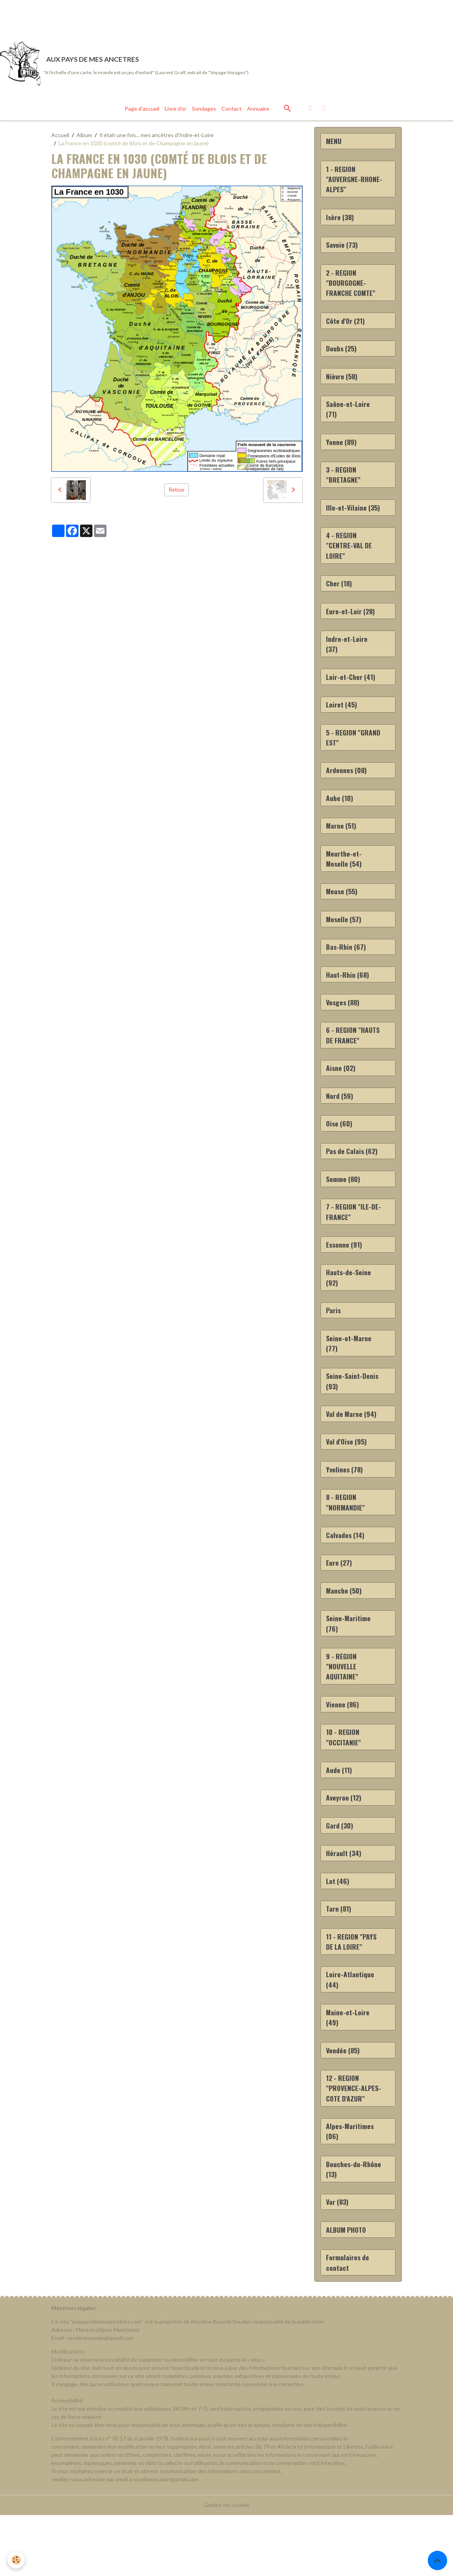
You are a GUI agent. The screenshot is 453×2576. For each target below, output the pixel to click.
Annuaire (258, 112)
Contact (231, 112)
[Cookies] (16, 2560)
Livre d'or (175, 112)
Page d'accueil (142, 112)
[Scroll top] (437, 2560)
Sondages (204, 112)
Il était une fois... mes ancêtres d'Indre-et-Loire (156, 139)
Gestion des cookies (226, 2566)
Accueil (60, 139)
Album (84, 139)
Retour (176, 493)
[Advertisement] (141, 17)
